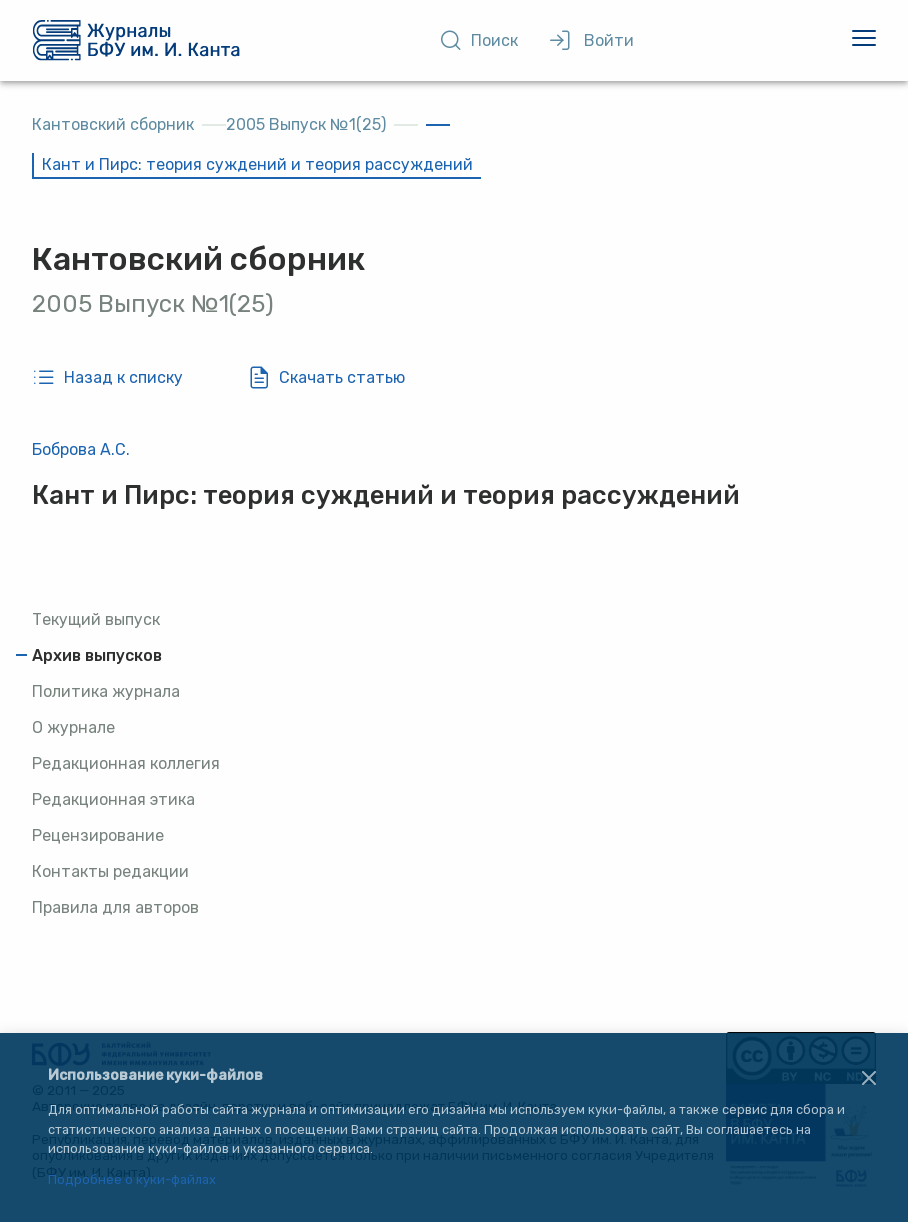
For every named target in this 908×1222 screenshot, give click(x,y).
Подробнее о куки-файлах (132, 1180)
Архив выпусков (97, 655)
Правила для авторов (115, 907)
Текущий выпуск (96, 619)
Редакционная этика (113, 799)
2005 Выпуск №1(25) (306, 124)
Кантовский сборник (113, 124)
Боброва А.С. (81, 449)
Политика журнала (106, 691)
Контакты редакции (110, 871)
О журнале (73, 727)
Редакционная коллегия (126, 763)
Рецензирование (98, 835)
